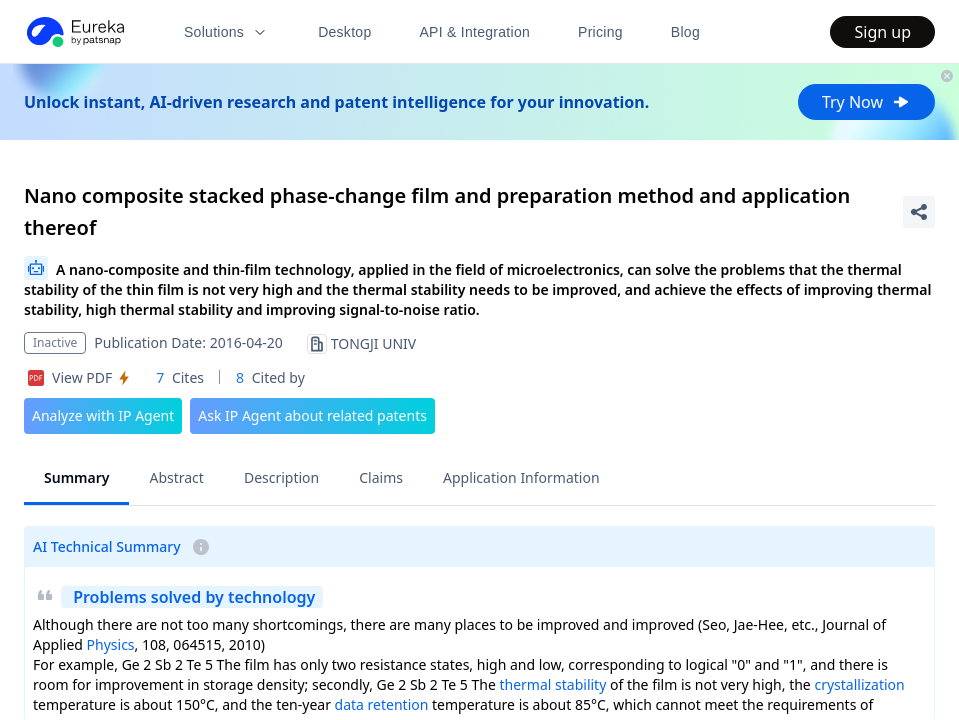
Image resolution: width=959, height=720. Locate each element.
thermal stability (552, 684)
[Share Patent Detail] (919, 212)
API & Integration (474, 32)
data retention (382, 704)
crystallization (859, 684)
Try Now (866, 102)
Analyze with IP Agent (103, 415)
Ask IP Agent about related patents (312, 415)
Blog (685, 32)
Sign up (882, 32)
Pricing (600, 32)
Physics (111, 644)
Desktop (344, 32)
